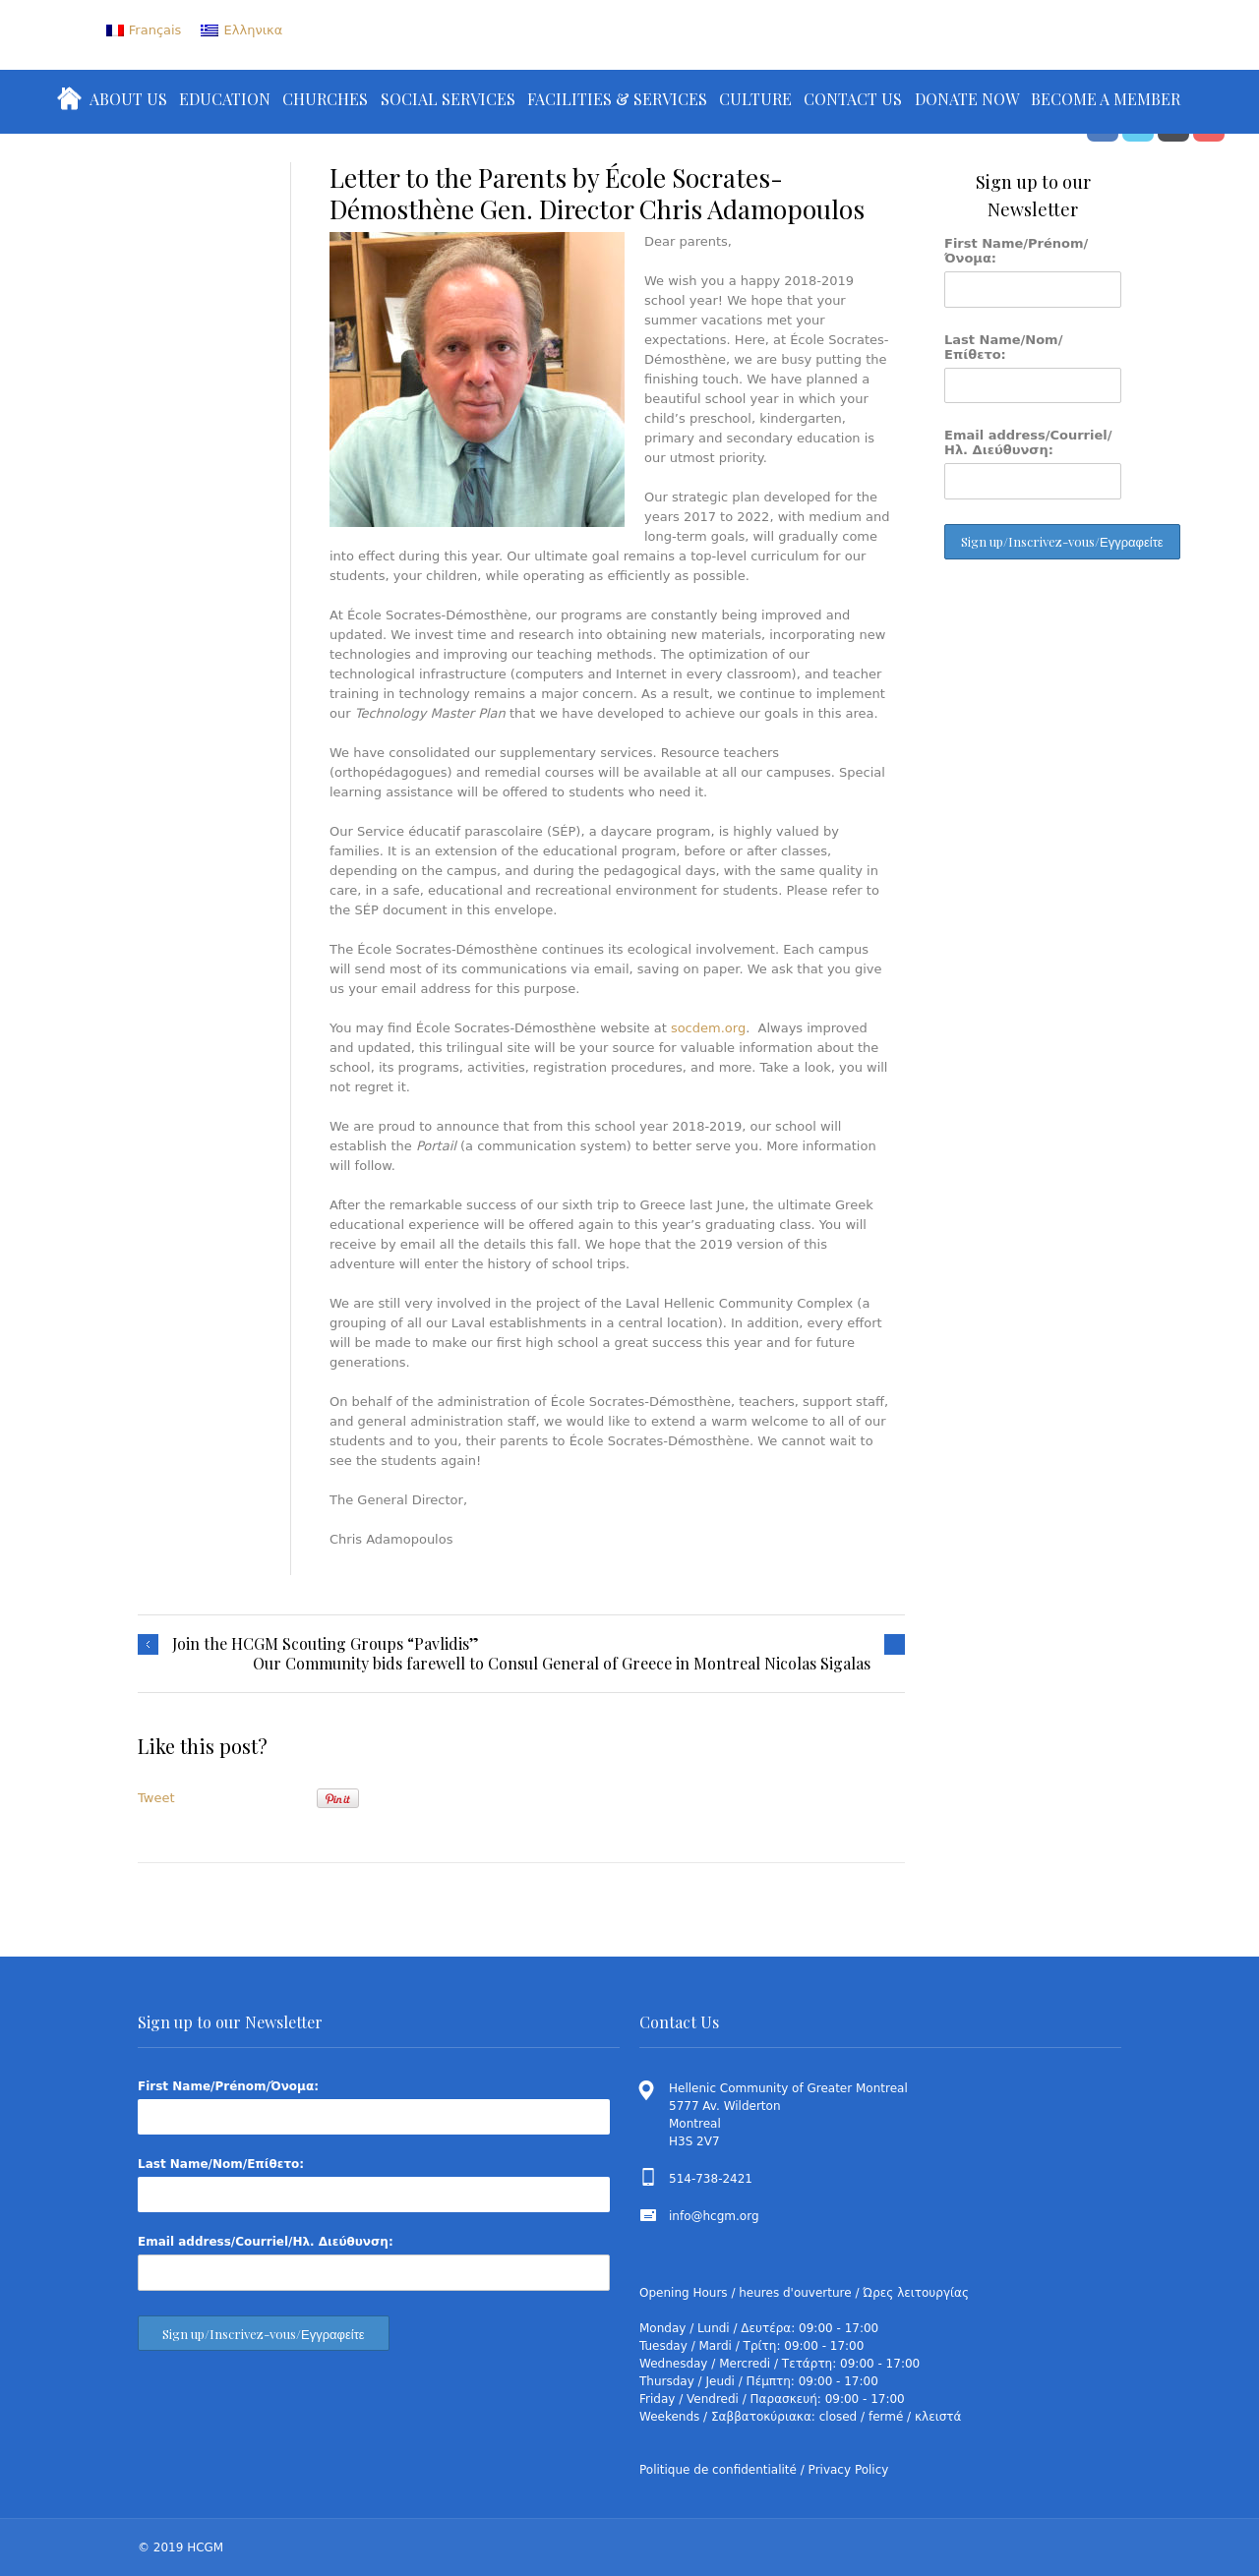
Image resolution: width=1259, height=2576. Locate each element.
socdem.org (708, 1028)
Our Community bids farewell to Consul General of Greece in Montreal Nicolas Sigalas (561, 1663)
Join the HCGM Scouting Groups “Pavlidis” (325, 1644)
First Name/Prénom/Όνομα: (1016, 250)
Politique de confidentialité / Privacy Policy (763, 2470)
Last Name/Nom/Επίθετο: (1003, 347)
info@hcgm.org (714, 2216)
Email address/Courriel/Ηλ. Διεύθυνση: (1028, 442)
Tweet (156, 1797)
